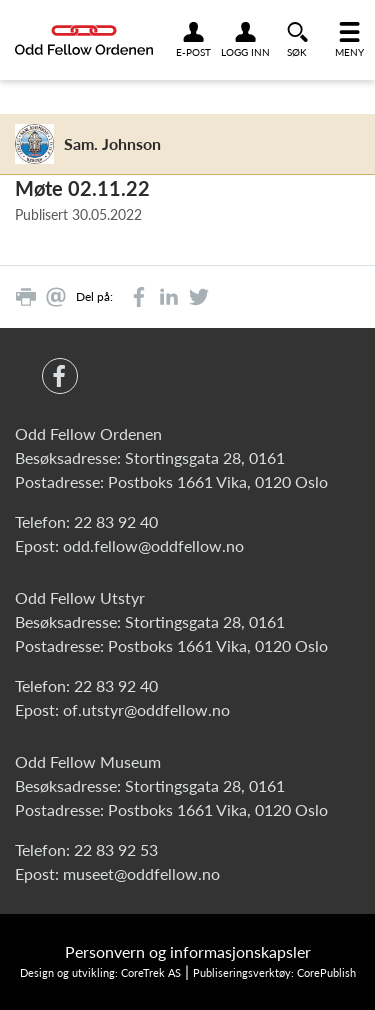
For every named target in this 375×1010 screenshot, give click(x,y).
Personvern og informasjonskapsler (188, 951)
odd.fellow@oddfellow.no (153, 545)
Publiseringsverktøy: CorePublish (274, 972)
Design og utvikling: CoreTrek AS (100, 972)
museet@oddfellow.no (141, 873)
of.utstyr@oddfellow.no (146, 709)
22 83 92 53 (116, 849)
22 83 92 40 (116, 521)
